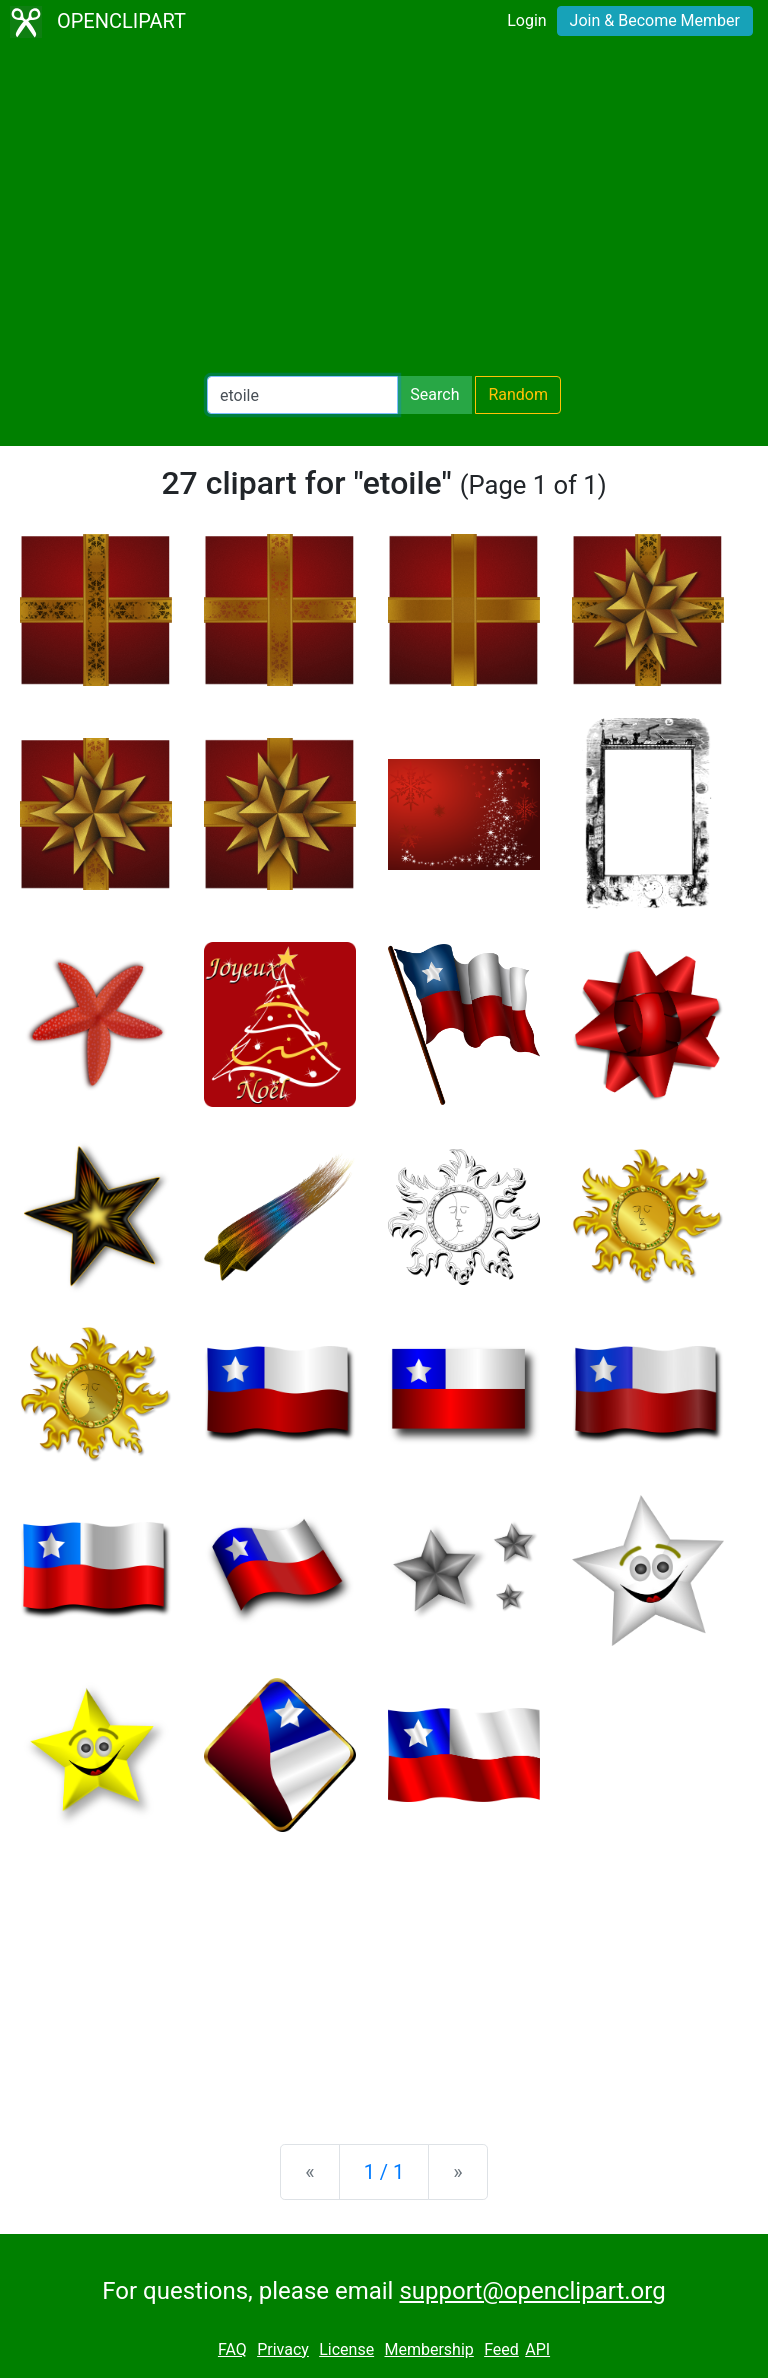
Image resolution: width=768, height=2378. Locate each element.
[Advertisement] (384, 210)
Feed (501, 2349)
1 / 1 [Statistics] (384, 2172)
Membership (428, 2349)
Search (434, 394)
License (346, 2349)
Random (518, 394)
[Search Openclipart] (302, 395)
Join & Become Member (655, 20)
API (537, 2349)
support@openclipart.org (532, 2291)
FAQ (232, 2349)
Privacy (283, 2349)
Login (526, 20)
